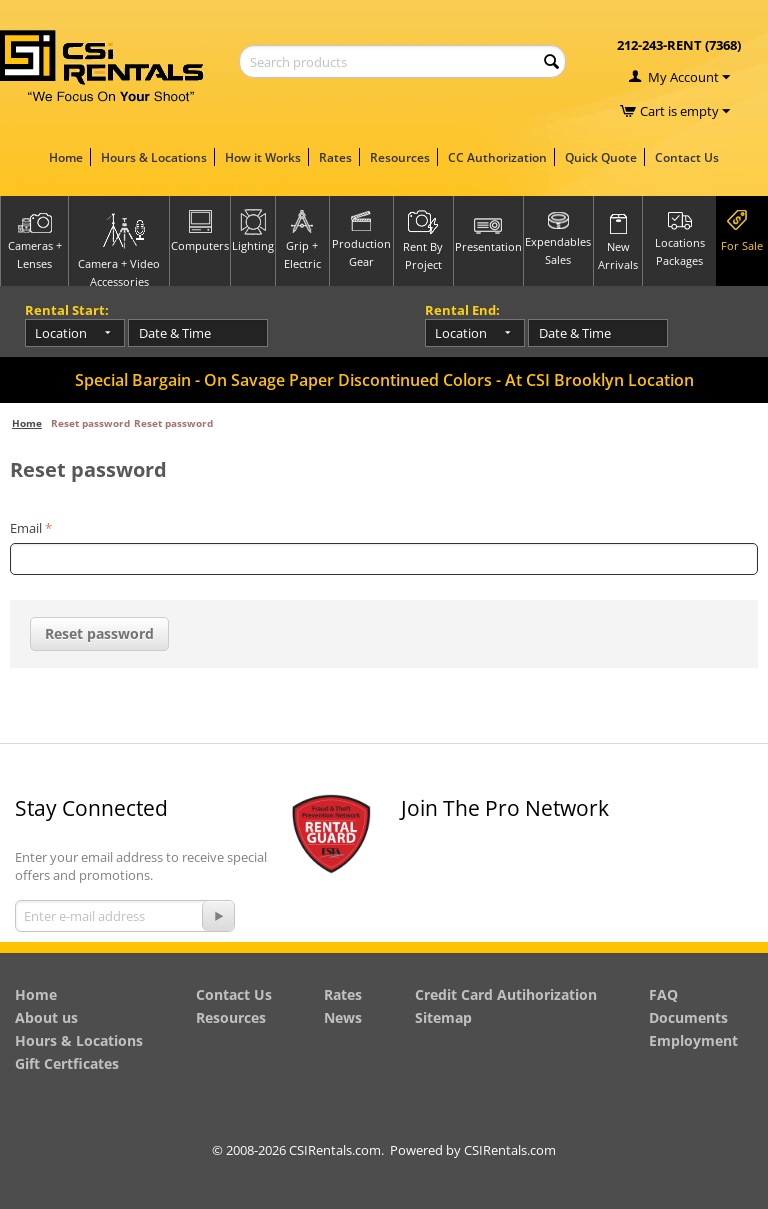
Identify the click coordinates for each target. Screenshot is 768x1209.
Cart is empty (685, 111)
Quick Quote (601, 157)
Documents (688, 1017)
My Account (683, 77)
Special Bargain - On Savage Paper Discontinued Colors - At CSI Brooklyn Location (384, 380)
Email (26, 528)
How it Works (263, 157)
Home (66, 157)
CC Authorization (497, 157)
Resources (400, 157)
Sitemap (443, 1017)
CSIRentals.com (510, 1150)
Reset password (99, 633)
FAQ (663, 994)
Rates (335, 157)
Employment (693, 1040)
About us (46, 1017)
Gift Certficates (67, 1063)
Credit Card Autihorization (506, 994)
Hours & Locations (154, 157)
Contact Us (687, 157)
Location (61, 333)
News (343, 1017)
